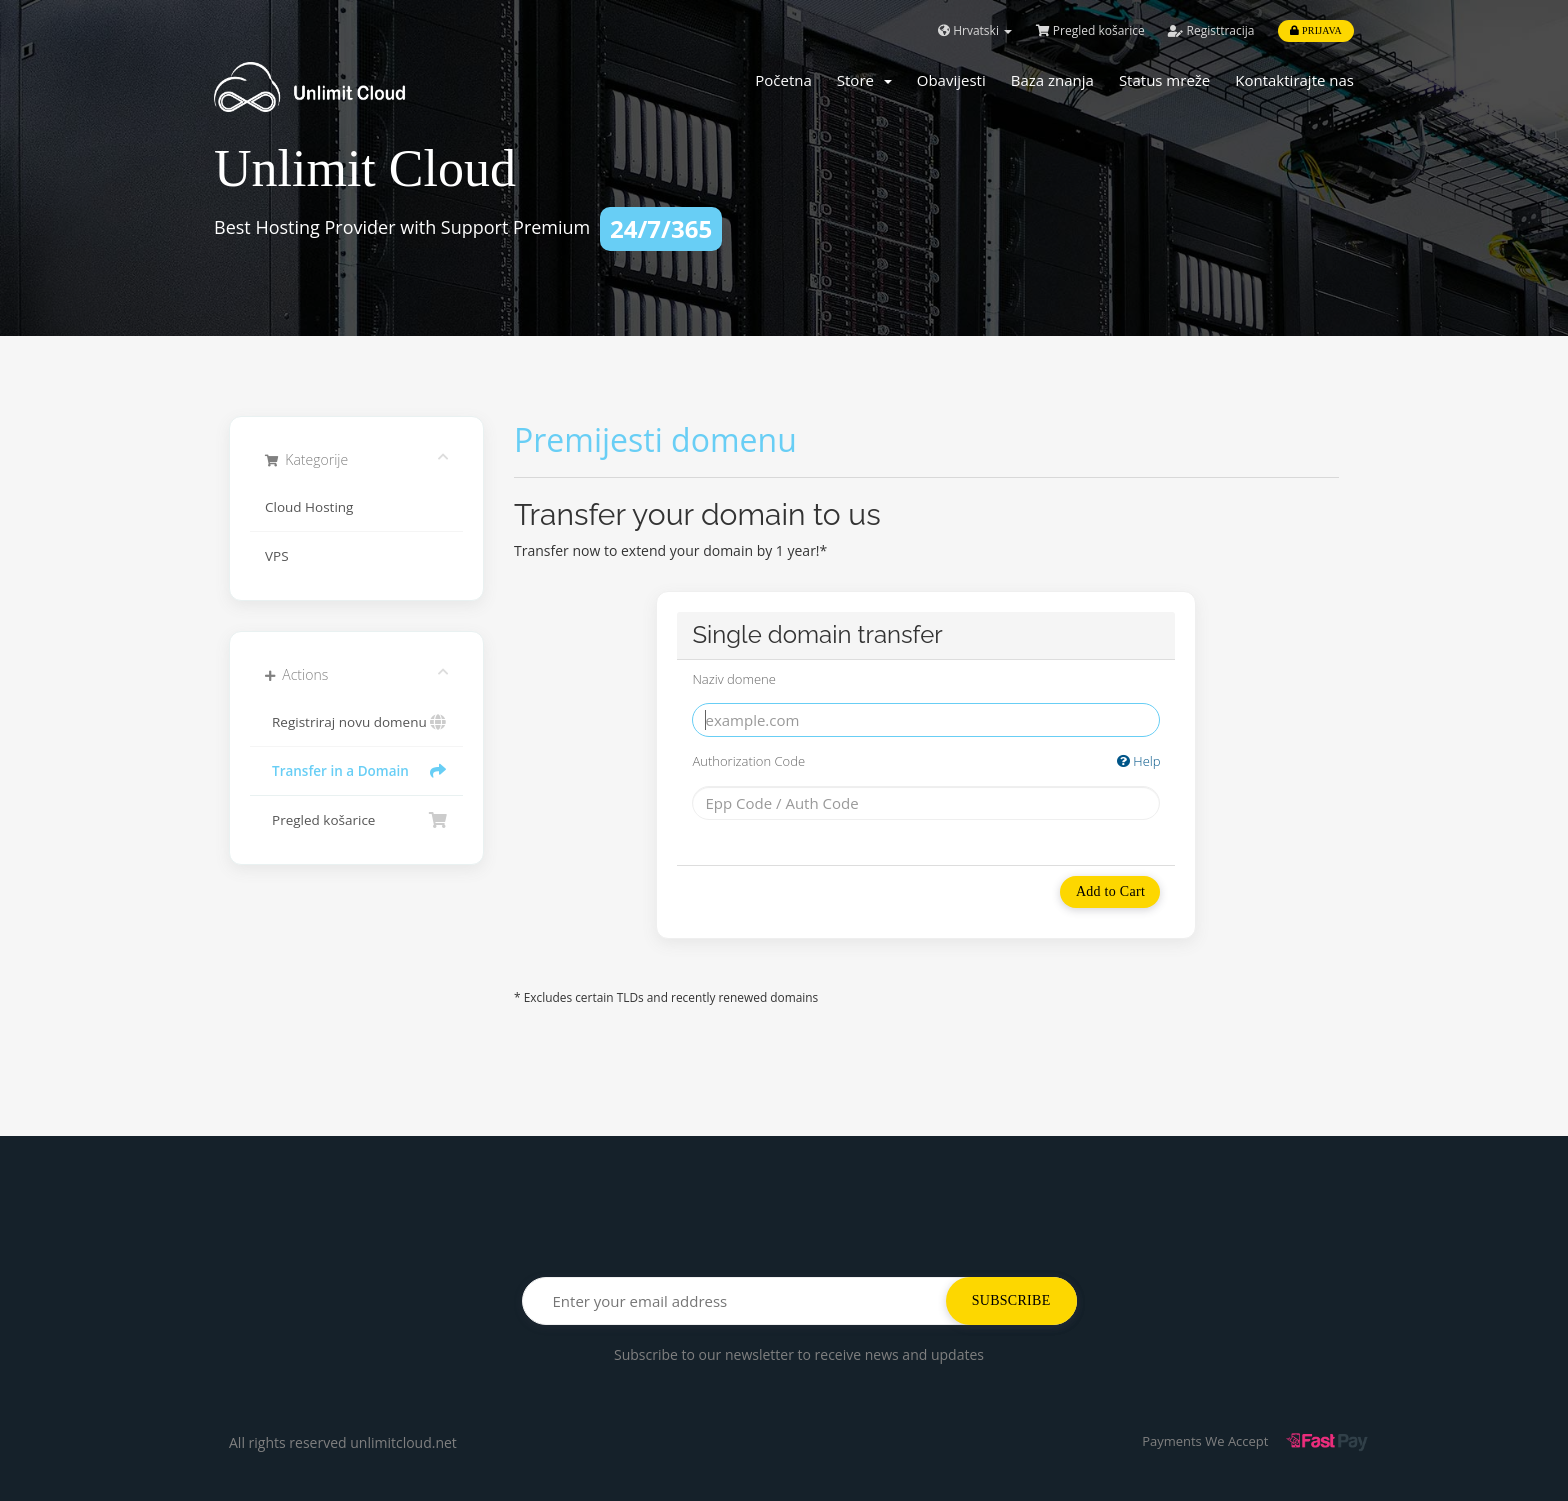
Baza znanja (1052, 80)
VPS (277, 556)
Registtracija (1211, 30)
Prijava (1316, 30)
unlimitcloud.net (403, 1442)
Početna (783, 80)
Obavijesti (951, 80)
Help (1139, 761)
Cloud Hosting (309, 507)
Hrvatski (975, 30)
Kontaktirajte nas (1294, 80)
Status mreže (1164, 80)
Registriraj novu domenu (356, 722)
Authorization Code (926, 761)
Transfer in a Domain (356, 771)
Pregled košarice (1090, 30)
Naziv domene (733, 679)
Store (864, 80)
